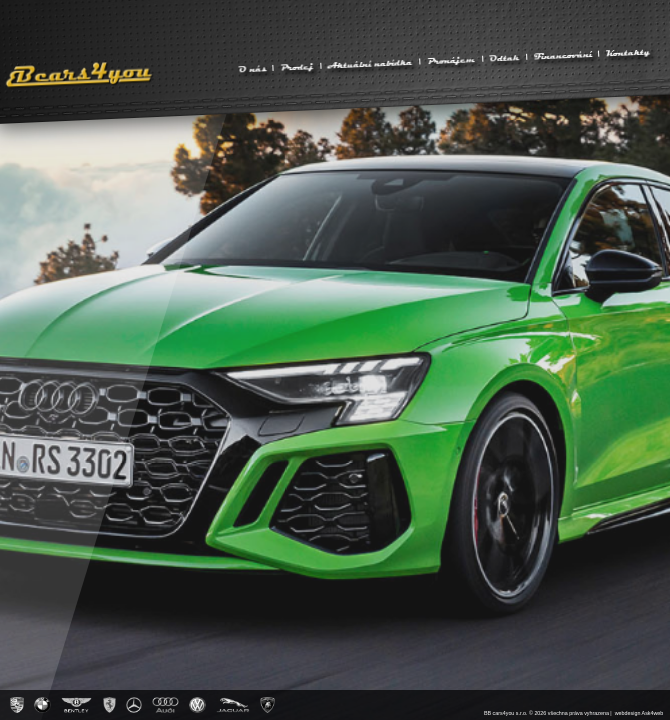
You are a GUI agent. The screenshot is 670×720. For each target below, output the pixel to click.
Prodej (297, 66)
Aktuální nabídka (369, 63)
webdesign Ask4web (639, 713)
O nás (252, 68)
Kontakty (628, 51)
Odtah (504, 57)
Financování (562, 55)
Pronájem (451, 59)
